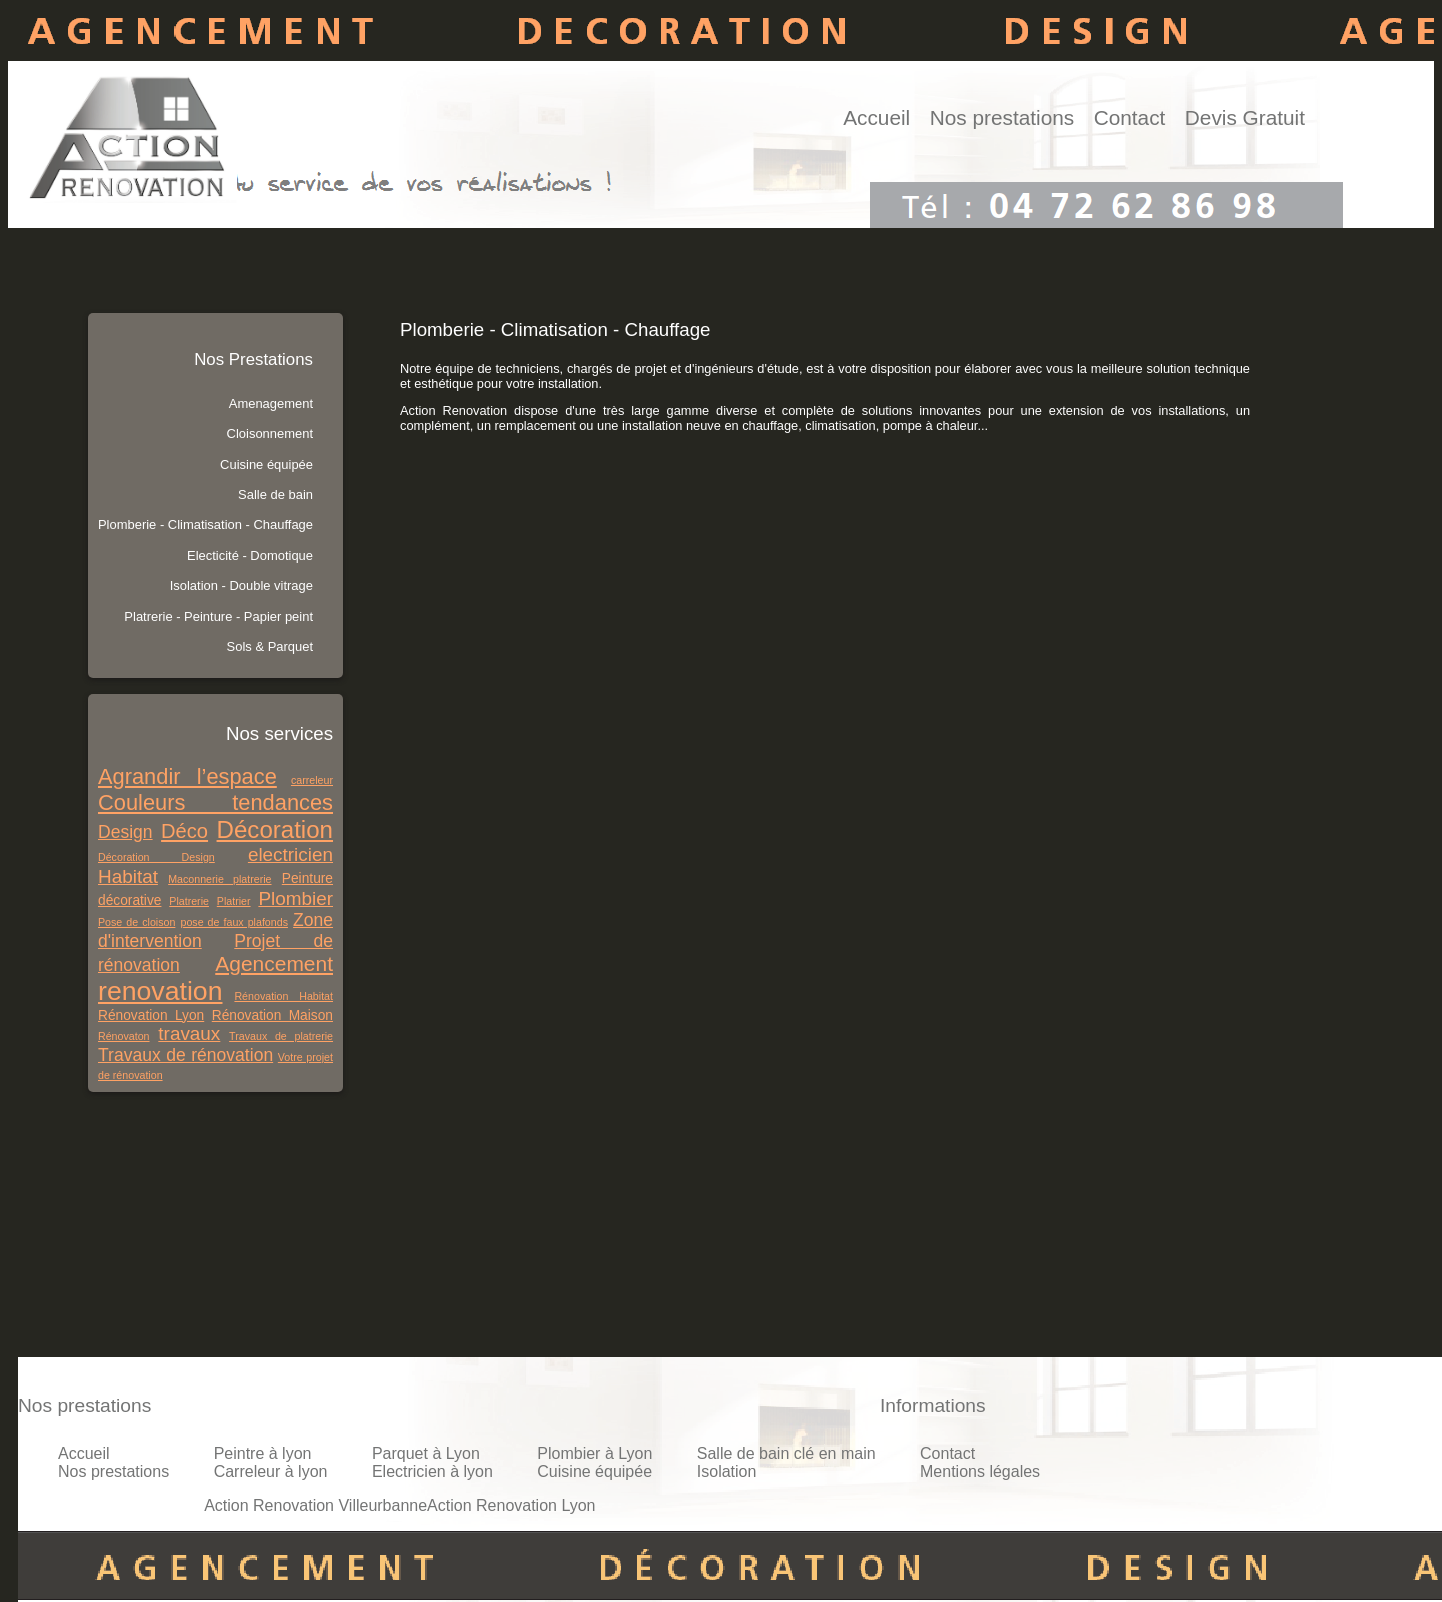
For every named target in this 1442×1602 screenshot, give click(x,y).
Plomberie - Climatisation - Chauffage (205, 524)
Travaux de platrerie (281, 1036)
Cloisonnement (270, 433)
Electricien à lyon (432, 1471)
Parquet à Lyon (426, 1453)
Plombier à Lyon (594, 1453)
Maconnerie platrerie (219, 879)
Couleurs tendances (215, 802)
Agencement (274, 963)
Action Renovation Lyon (511, 1505)
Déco (184, 831)
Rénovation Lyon (151, 1015)
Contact (1130, 117)
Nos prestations (1002, 117)
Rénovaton (124, 1036)
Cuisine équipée (266, 464)
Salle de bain (275, 494)
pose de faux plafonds (234, 922)
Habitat (128, 876)
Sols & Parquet (270, 646)
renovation (160, 991)
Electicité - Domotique (250, 555)
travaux (189, 1033)
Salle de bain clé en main (786, 1453)
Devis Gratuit (1245, 117)
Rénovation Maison (272, 1015)
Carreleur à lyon (271, 1471)
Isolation (727, 1471)
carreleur (312, 780)
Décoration (275, 829)
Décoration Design (156, 857)
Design (125, 832)
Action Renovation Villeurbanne (315, 1505)
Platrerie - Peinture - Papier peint (218, 616)
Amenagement (271, 403)
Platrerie (189, 901)
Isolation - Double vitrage (241, 585)
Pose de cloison (136, 922)
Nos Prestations (253, 359)
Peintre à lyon (263, 1453)
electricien (290, 854)
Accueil (876, 117)
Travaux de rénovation (185, 1055)
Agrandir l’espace (187, 776)
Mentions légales (980, 1471)
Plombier (295, 898)
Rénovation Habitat (283, 996)
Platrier (234, 901)
